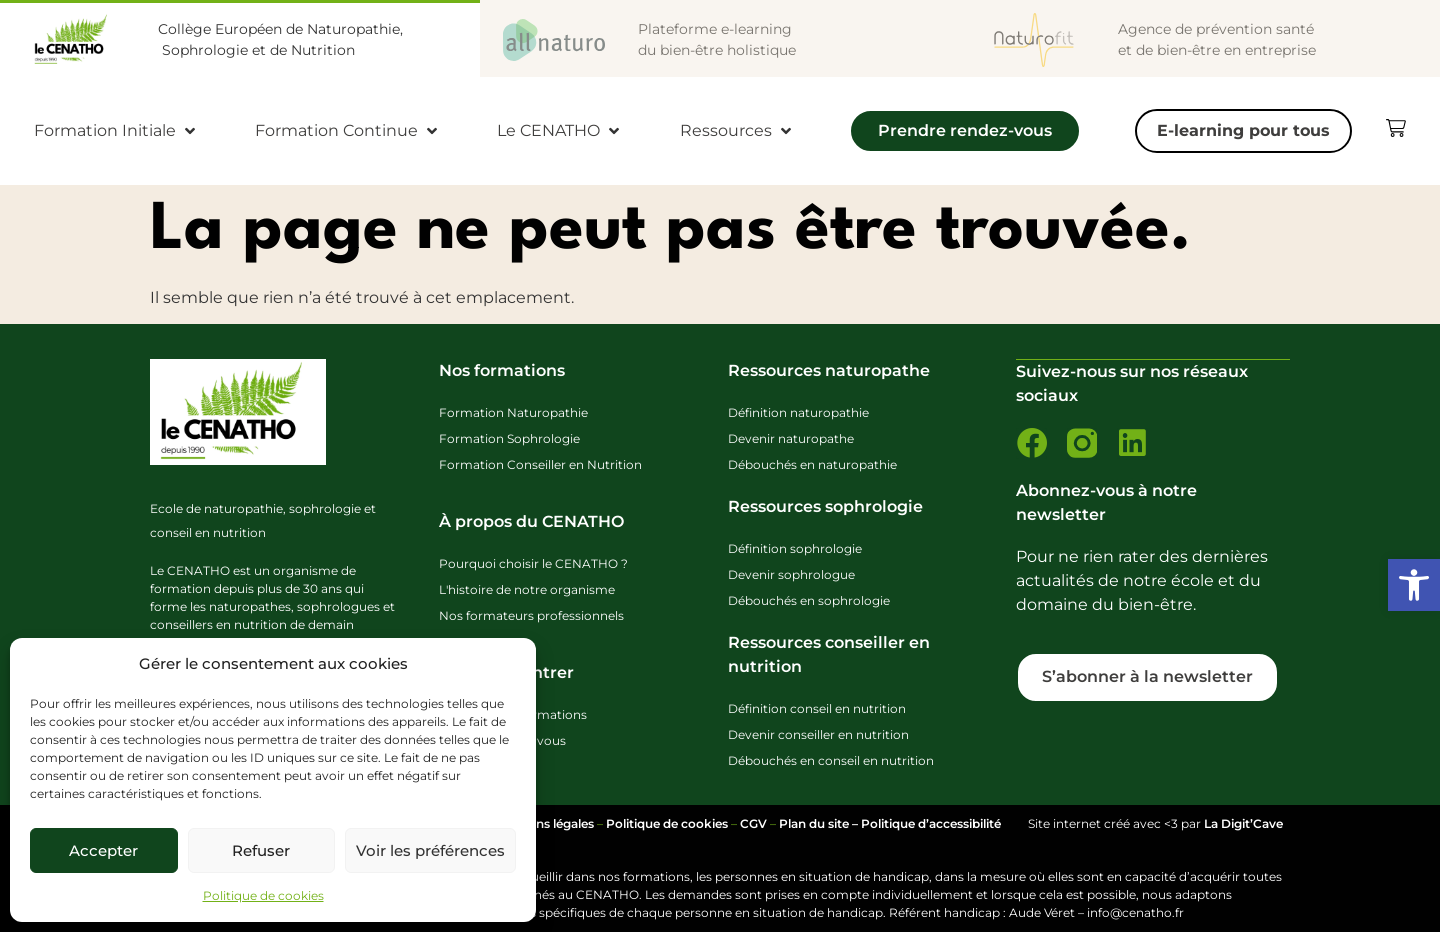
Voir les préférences (430, 850)
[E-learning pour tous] (1243, 131)
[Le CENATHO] (560, 131)
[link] (1414, 585)
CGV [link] (753, 823)
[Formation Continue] (348, 131)
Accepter (103, 850)
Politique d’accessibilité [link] (931, 823)
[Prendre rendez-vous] (965, 136)
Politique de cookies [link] (263, 895)
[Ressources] (737, 131)
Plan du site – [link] (820, 823)
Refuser (261, 850)
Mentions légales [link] (544, 823)
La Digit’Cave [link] (1243, 823)
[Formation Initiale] (116, 131)
